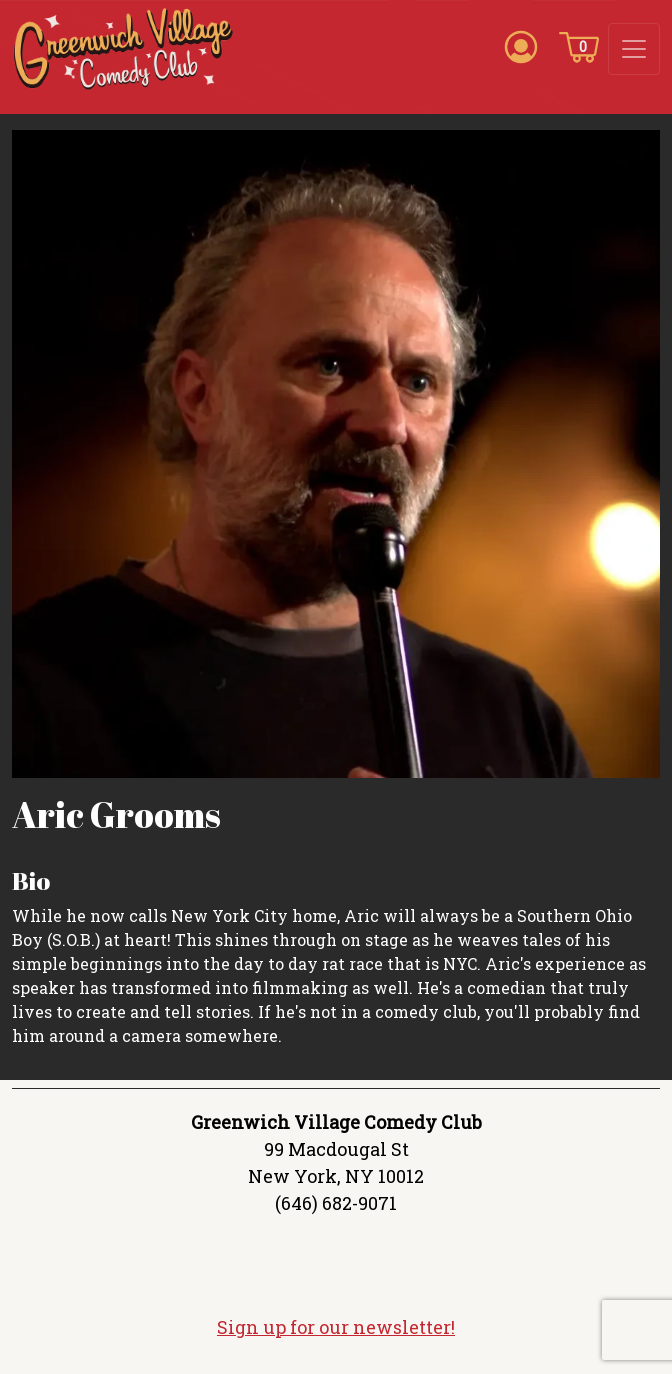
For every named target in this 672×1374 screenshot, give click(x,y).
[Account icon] (521, 46)
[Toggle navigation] (634, 49)
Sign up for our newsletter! (336, 1330)
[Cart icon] (579, 46)
